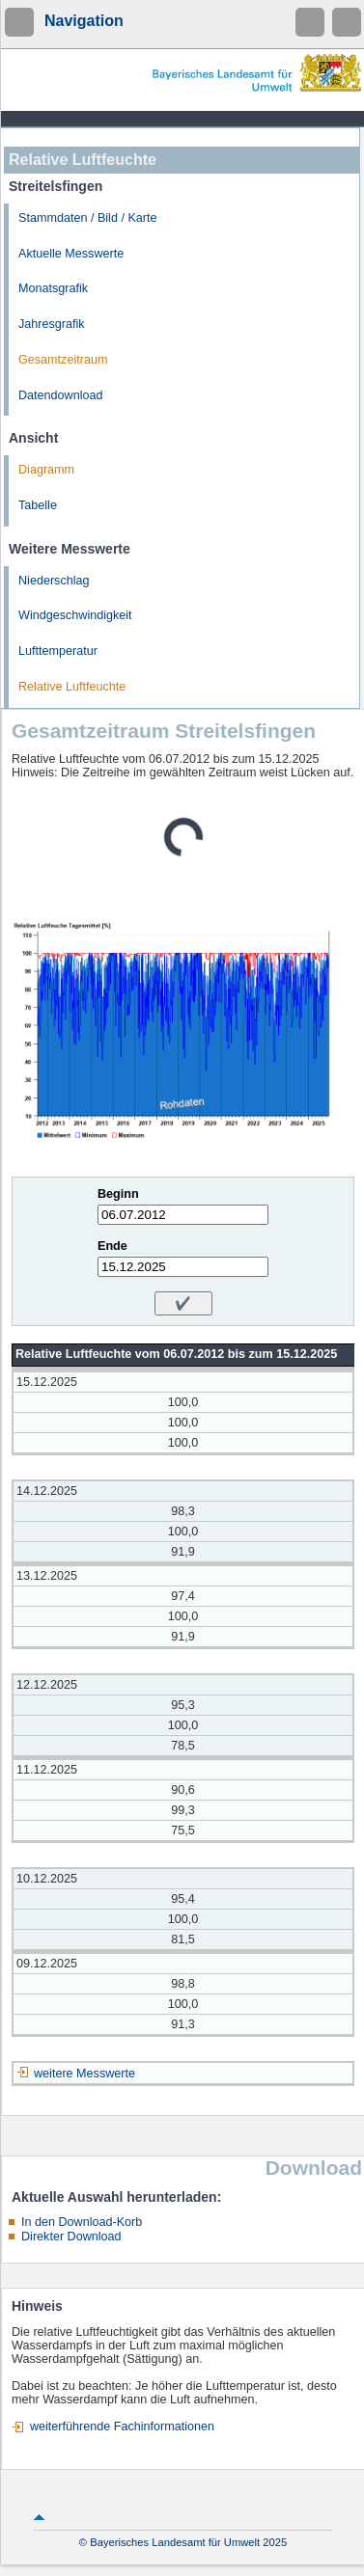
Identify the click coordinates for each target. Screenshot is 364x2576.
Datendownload (60, 395)
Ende (112, 1246)
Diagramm (46, 469)
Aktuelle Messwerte (71, 253)
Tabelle (37, 505)
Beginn (118, 1194)
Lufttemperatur (58, 651)
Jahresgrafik (51, 324)
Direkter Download (71, 2236)
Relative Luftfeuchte (72, 686)
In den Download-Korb (81, 2222)
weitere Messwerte (84, 2073)
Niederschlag (54, 580)
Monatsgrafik (53, 288)
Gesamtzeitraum (62, 359)
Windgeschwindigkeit (75, 615)
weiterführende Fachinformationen (122, 2426)
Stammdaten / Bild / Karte (87, 218)
